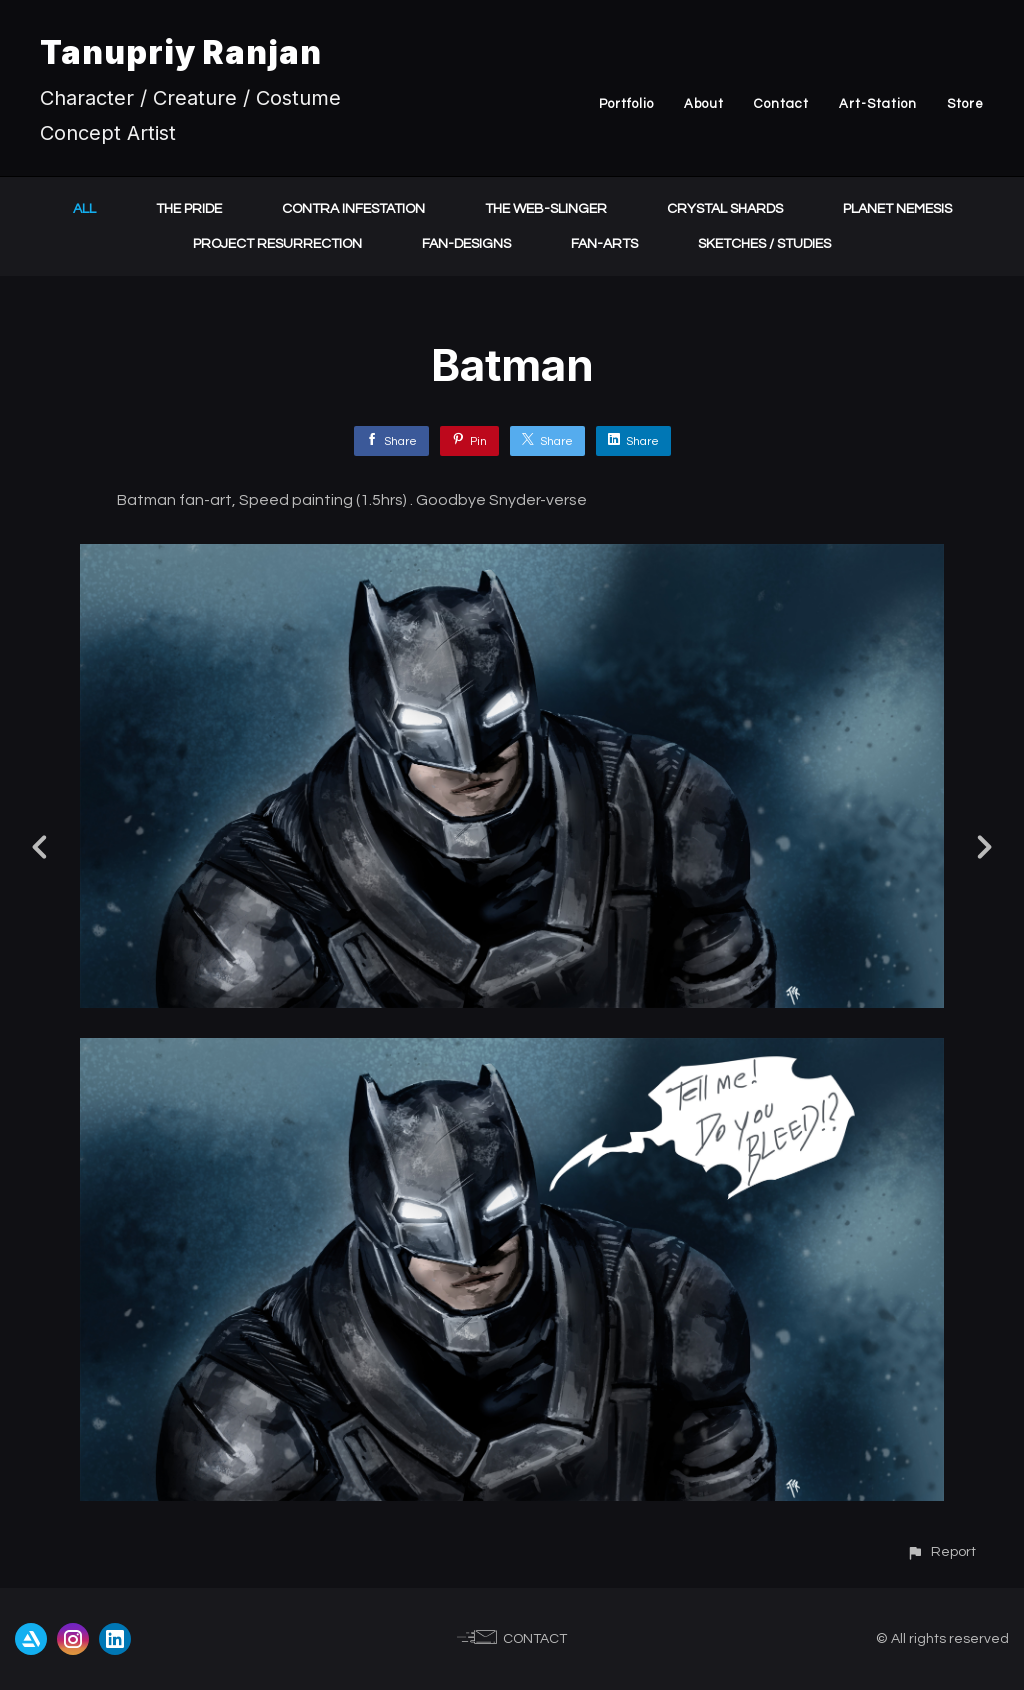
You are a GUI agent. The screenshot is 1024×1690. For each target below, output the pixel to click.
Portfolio (626, 104)
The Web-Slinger (546, 209)
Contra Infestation (353, 209)
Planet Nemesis (897, 209)
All (84, 209)
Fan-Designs (466, 244)
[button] (941, 1551)
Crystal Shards (725, 209)
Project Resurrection (277, 244)
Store (965, 104)
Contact (781, 104)
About (704, 104)
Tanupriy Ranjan (181, 52)
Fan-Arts (604, 244)
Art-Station (878, 104)
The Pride (189, 209)
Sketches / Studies (764, 244)
